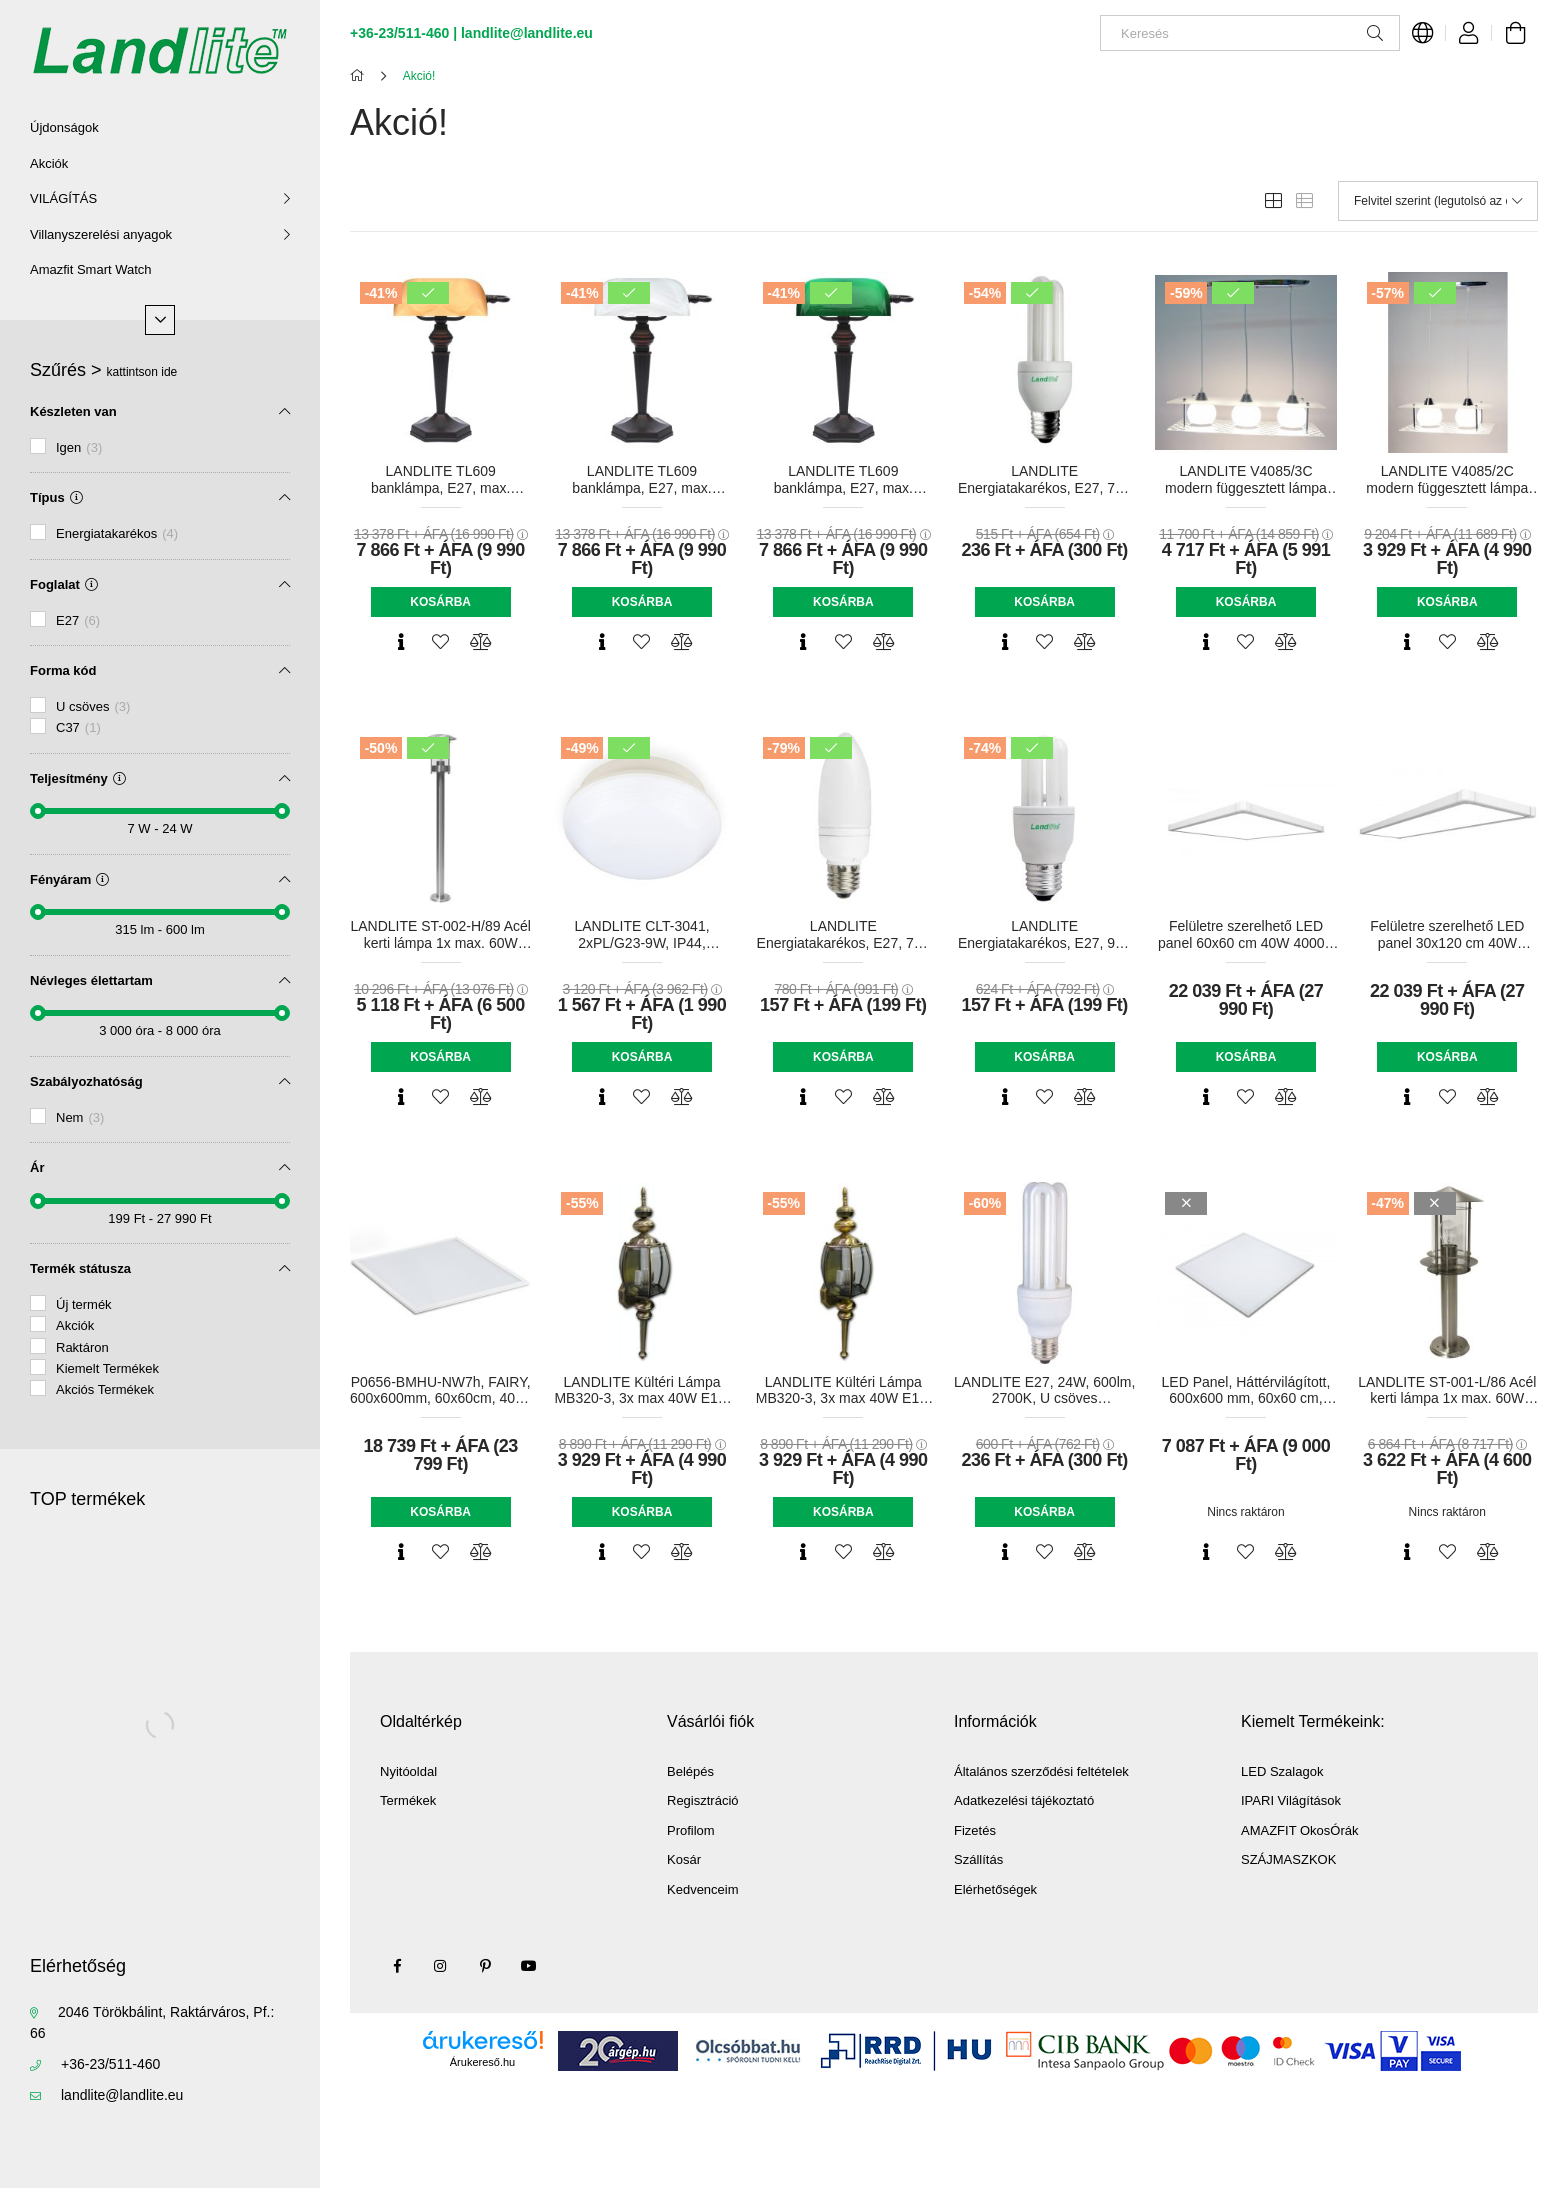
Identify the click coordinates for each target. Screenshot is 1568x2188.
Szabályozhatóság (86, 1081)
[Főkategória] (360, 76)
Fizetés (975, 1830)
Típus (56, 497)
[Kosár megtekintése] (1515, 33)
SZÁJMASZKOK (1288, 1859)
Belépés (690, 1771)
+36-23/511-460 (110, 2064)
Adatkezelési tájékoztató (1024, 1800)
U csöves (93, 706)
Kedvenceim (703, 1889)
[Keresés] (1250, 33)
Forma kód (63, 670)
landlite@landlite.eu (122, 2095)
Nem (80, 1117)
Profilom (691, 1830)
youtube (529, 1966)
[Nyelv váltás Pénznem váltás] (1423, 33)
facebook (397, 1966)
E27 (78, 620)
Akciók (49, 163)
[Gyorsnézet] (401, 642)
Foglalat (64, 584)
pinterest (485, 1966)
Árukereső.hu (482, 2062)
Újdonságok (64, 127)
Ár (37, 1167)
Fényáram (69, 879)
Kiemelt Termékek (107, 1368)
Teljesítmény (78, 778)
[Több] (160, 320)
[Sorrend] (1438, 201)
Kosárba (440, 602)
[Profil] (1469, 33)
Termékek (408, 1800)
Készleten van (73, 411)
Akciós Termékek (105, 1389)
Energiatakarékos (117, 533)
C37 (78, 727)
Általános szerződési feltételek (1041, 1771)
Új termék (84, 1304)
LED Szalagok (1282, 1771)
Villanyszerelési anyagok (101, 234)
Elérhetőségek (995, 1889)
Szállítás (978, 1859)
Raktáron (82, 1347)
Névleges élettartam (91, 980)
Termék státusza (80, 1268)
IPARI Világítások (1291, 1800)
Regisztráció (703, 1800)
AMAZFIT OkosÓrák (1300, 1830)
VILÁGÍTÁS (63, 198)
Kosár (684, 1859)
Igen (79, 447)
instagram (441, 1966)
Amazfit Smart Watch (91, 269)
